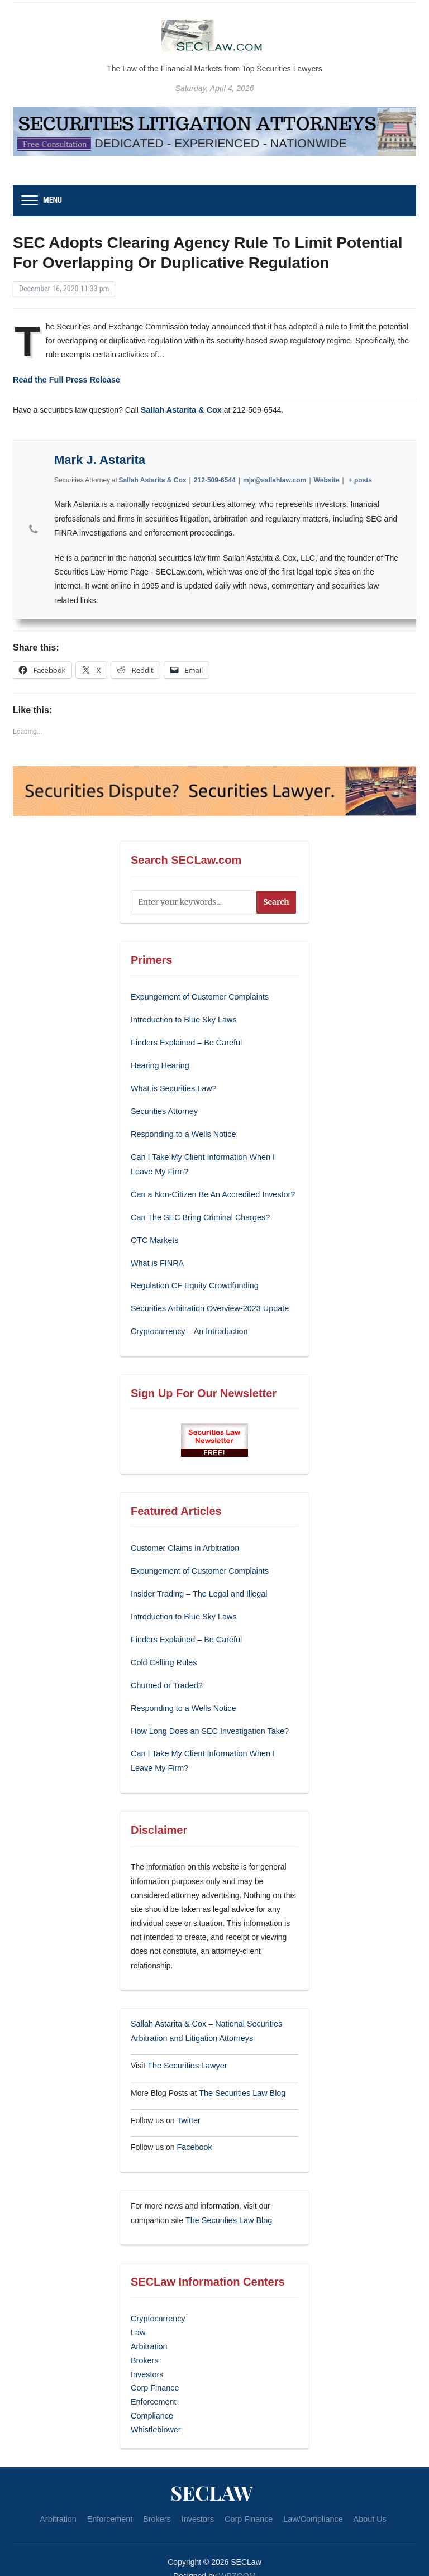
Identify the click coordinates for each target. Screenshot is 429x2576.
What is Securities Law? (172, 1086)
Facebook (194, 2133)
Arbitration (148, 2330)
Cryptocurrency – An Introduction (188, 1324)
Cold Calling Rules (163, 1652)
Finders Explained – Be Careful (185, 1040)
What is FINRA (157, 1257)
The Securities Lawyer (186, 2052)
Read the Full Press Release (65, 379)
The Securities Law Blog (241, 2079)
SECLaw (211, 2472)
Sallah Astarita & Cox (180, 409)
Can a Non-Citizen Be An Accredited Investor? (210, 1190)
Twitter (188, 2106)
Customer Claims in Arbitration (183, 1540)
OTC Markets (154, 1234)
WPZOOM (238, 2555)
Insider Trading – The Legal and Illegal (197, 1585)
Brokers (144, 2343)
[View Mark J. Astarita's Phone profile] (33, 528)
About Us (366, 2498)
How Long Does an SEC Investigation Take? (207, 1719)
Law (138, 2316)
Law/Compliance (311, 2498)
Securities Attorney (163, 1108)
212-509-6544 (215, 479)
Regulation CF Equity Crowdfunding (193, 1279)
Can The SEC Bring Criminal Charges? (198, 1212)
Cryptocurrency (157, 2303)
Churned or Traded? (166, 1675)
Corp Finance (154, 2369)
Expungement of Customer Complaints (198, 996)
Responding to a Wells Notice (182, 1130)
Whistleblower (155, 2409)
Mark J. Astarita (99, 459)
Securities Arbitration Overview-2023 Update (207, 1302)
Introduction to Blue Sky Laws (182, 1018)
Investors (147, 2356)
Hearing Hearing (160, 1063)
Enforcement (153, 2383)
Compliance (151, 2396)
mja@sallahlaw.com (274, 479)
